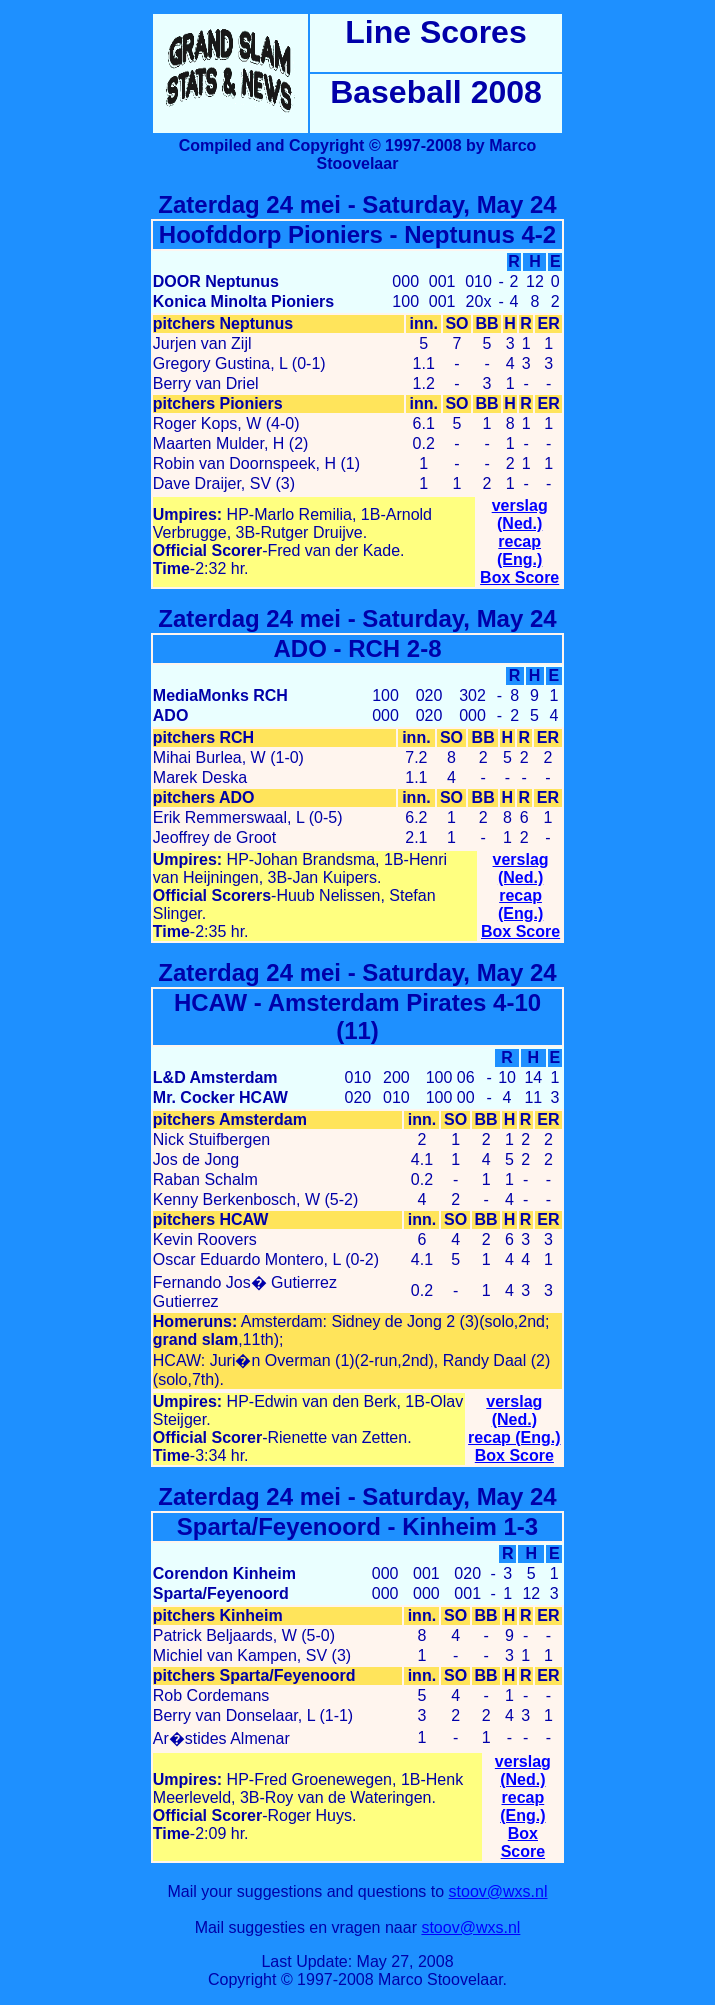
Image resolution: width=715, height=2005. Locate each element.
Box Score (519, 577)
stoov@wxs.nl (498, 1891)
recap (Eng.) (519, 550)
